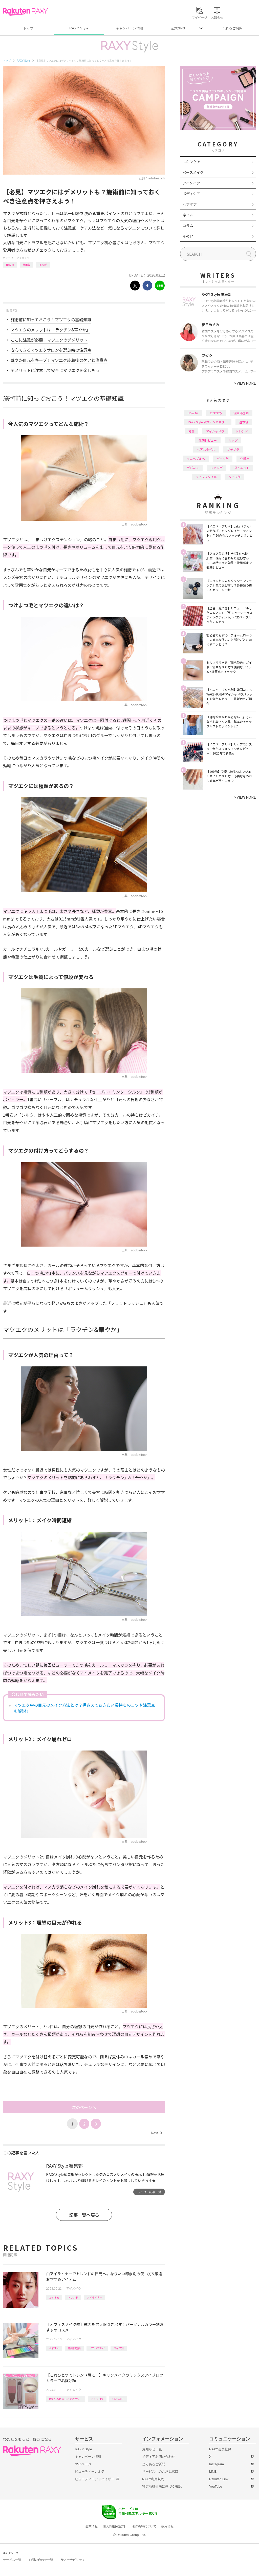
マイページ (83, 2464)
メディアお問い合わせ (158, 2456)
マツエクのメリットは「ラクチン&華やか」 (50, 330)
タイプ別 (119, 2348)
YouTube (215, 2486)
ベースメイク (193, 172)
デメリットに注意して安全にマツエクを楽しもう (55, 370)
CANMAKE (118, 2399)
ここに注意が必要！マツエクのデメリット (49, 340)
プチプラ (233, 449)
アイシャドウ (215, 431)
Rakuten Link (218, 2479)
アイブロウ (97, 2399)
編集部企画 (74, 2348)
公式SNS (178, 28)
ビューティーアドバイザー (94, 2479)
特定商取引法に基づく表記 (162, 2486)
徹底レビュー (208, 440)
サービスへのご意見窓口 (160, 2471)
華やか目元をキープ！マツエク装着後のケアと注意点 (59, 360)
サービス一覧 (12, 2560)
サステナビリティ (73, 2560)
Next (156, 2132)
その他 (188, 236)
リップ (233, 440)
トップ (28, 28)
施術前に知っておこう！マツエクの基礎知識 (51, 319)
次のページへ (84, 2107)
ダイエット (241, 467)
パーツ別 (223, 458)
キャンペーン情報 (129, 28)
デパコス (193, 467)
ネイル (188, 214)
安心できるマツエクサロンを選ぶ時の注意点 (51, 350)
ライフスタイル (206, 477)
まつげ (43, 265)
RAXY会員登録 (220, 2449)
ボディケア (191, 193)
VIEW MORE (245, 383)
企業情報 (91, 2526)
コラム (188, 225)
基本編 (26, 265)
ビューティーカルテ (89, 2471)
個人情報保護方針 (115, 2526)
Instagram (216, 2464)
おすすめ (54, 2297)
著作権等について (144, 2526)
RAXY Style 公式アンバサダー (65, 2399)
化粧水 (244, 458)
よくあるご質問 (231, 28)
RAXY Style (78, 28)
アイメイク (23, 258)
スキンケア (191, 161)
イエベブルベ (97, 2348)
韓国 (191, 431)
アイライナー (94, 2297)
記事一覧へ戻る (84, 2215)
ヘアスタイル (206, 449)
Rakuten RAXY (25, 12)
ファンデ (216, 467)
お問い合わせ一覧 (41, 2560)
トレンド (73, 2297)
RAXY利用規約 (153, 2479)
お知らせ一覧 (152, 2449)
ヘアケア (190, 204)
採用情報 (167, 2526)
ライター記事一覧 (149, 2192)
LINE (213, 2471)
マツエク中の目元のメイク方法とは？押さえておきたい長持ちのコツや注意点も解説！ (84, 1708)
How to (10, 265)
